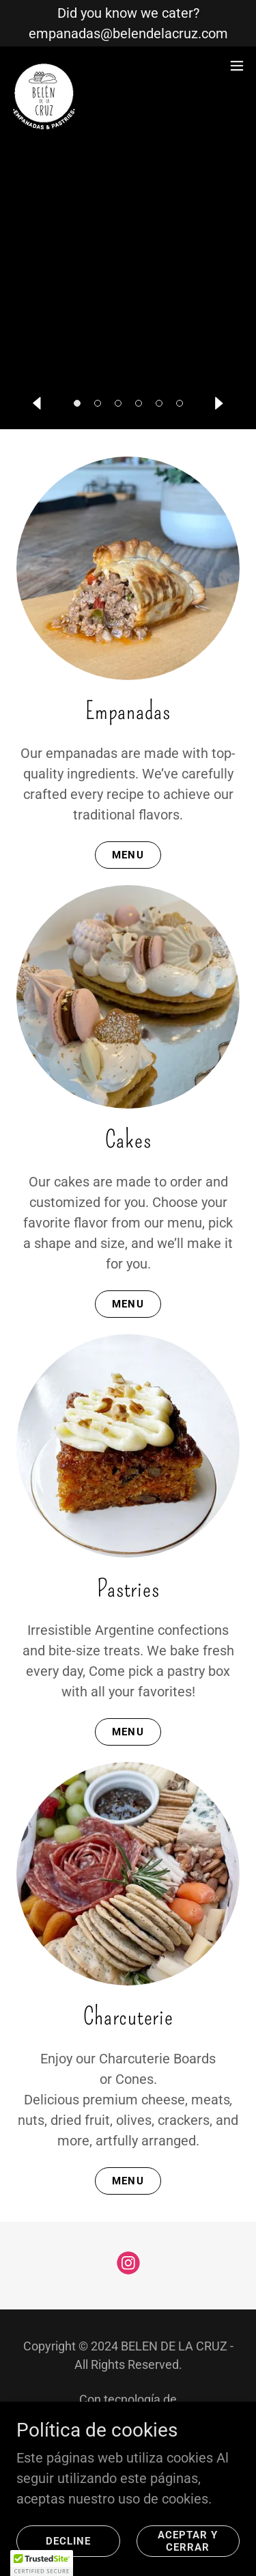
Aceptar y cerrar (188, 2541)
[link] (45, 65)
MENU (127, 855)
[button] (77, 403)
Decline (68, 2541)
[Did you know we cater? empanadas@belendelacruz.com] (128, 23)
